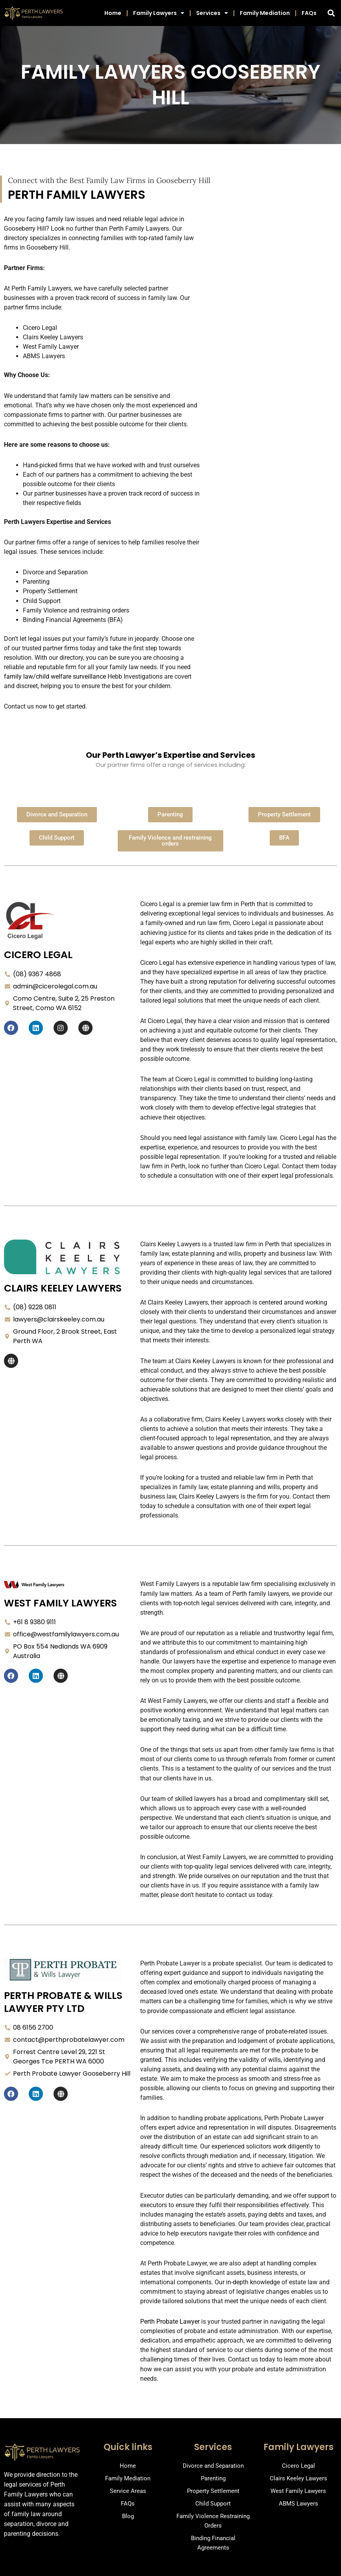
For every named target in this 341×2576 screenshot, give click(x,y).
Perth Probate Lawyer (170, 2321)
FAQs (309, 13)
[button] (330, 13)
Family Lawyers (158, 13)
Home (112, 13)
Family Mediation (265, 13)
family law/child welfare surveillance (55, 676)
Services (212, 13)
